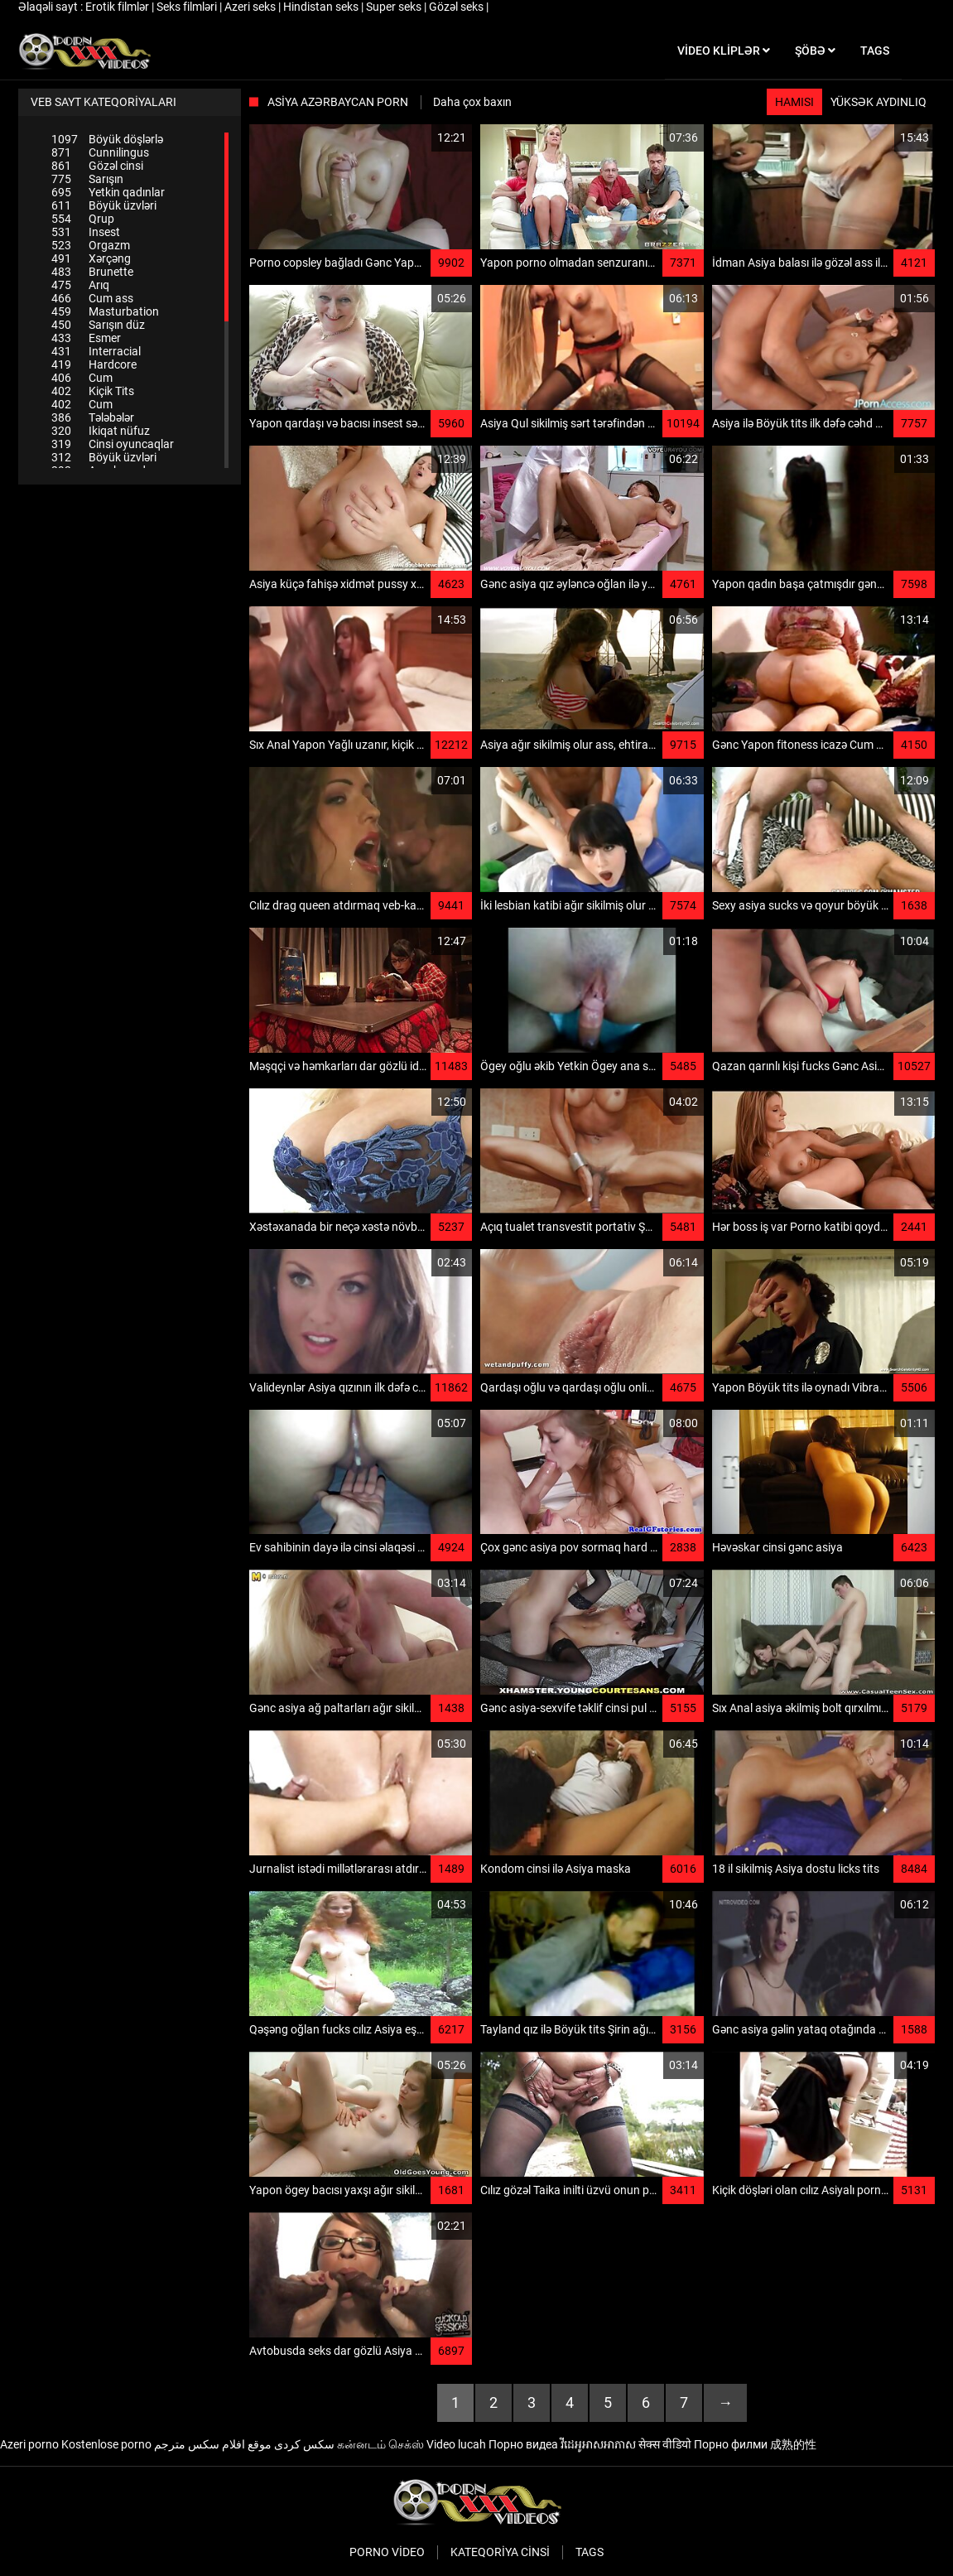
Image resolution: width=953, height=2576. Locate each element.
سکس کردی (304, 2444)
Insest (85, 232)
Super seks (395, 6)
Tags (589, 2552)
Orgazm (90, 245)
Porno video (387, 2552)
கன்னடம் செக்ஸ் (380, 2444)
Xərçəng (91, 258)
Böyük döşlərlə (107, 139)
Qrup (82, 218)
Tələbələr (92, 417)
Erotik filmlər (118, 6)
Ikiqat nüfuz (100, 430)
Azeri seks (251, 6)
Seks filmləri (187, 6)
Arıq (80, 285)
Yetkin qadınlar (108, 192)
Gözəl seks (457, 6)
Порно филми (731, 2444)
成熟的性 (793, 2444)
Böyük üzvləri (103, 205)
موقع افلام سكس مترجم (213, 2444)
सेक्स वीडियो (664, 2444)
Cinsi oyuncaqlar (112, 444)
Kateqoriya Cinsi (500, 2552)
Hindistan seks (322, 6)
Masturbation (105, 311)
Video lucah (456, 2444)
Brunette (92, 271)
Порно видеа (523, 2444)
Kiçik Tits (92, 391)
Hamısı (794, 102)
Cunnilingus (100, 152)
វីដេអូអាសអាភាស (598, 2444)
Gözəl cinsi (97, 165)
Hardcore (94, 364)
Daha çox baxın (472, 102)
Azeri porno (29, 2444)
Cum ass (92, 298)
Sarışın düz (98, 324)
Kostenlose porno (106, 2444)
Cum (82, 377)
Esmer (86, 338)
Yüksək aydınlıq (878, 102)
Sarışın (87, 179)
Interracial (96, 351)
